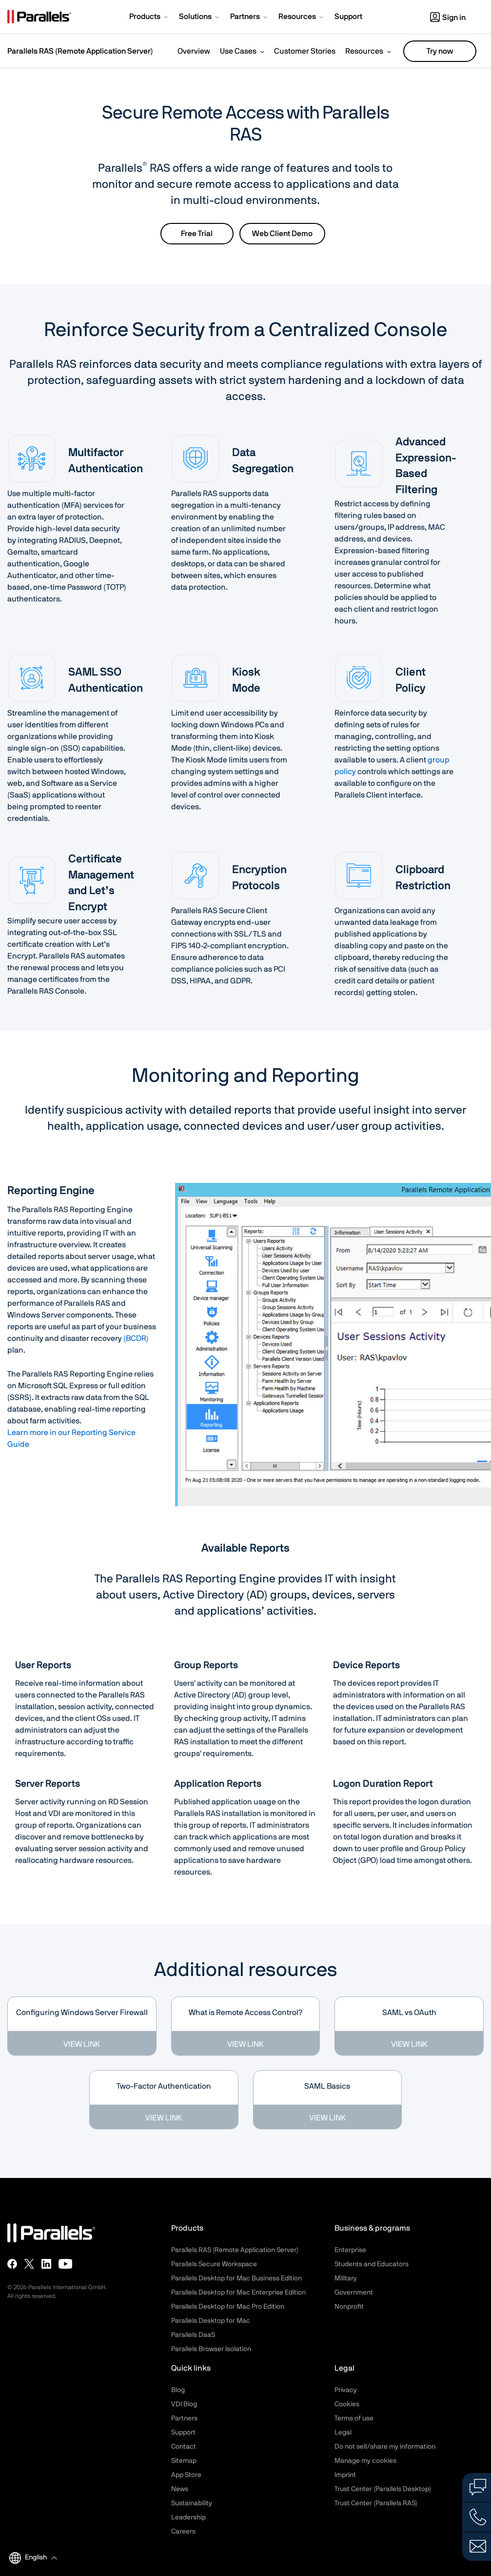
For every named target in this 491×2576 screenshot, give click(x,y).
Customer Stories (304, 51)
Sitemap (183, 2460)
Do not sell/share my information (384, 2446)
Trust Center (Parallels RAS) (375, 2503)
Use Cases (238, 51)
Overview (193, 51)
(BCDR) (136, 1338)
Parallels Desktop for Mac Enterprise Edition (238, 2292)
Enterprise (350, 2250)
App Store (186, 2475)
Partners (184, 2418)
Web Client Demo (282, 234)
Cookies (346, 2404)
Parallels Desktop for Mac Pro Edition (227, 2306)
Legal (343, 2432)
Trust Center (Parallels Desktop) (382, 2489)
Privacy (345, 2390)
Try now (440, 51)
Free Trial (197, 234)
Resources (364, 51)
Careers (183, 2531)
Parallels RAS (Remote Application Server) (80, 51)
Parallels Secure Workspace (214, 2264)
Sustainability (191, 2503)
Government (353, 2292)
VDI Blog (184, 2404)
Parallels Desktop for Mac (210, 2320)
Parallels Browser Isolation (211, 2349)
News (179, 2489)
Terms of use (353, 2418)
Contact (183, 2446)
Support (183, 2432)
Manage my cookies (365, 2460)
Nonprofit (349, 2306)
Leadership (188, 2517)
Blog (178, 2390)
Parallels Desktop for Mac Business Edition (236, 2278)
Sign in (448, 17)
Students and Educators (371, 2264)
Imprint (345, 2475)
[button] (149, 17)
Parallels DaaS (193, 2335)
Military (345, 2278)
